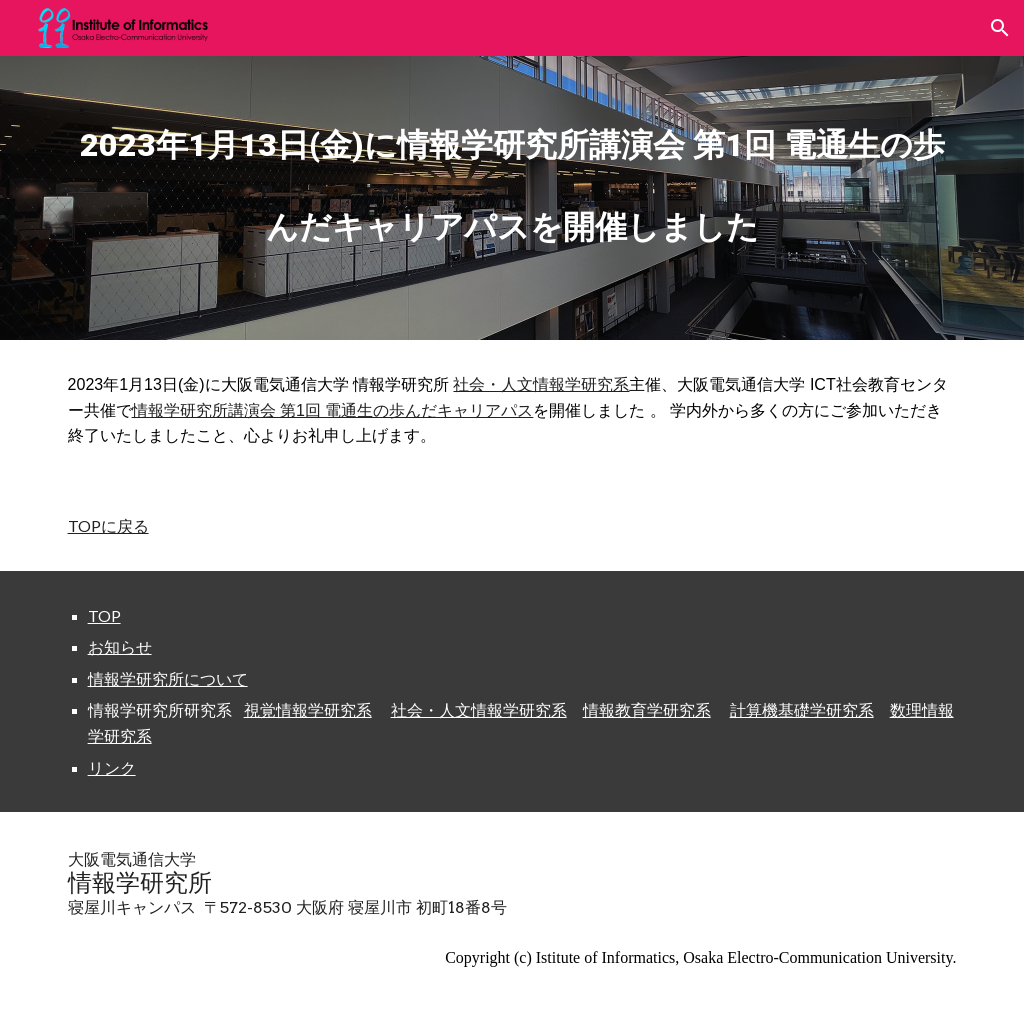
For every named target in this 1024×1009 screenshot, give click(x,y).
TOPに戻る (108, 525)
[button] (1000, 28)
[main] (512, 170)
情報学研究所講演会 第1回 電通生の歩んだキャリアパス (333, 410)
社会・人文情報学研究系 (541, 384)
